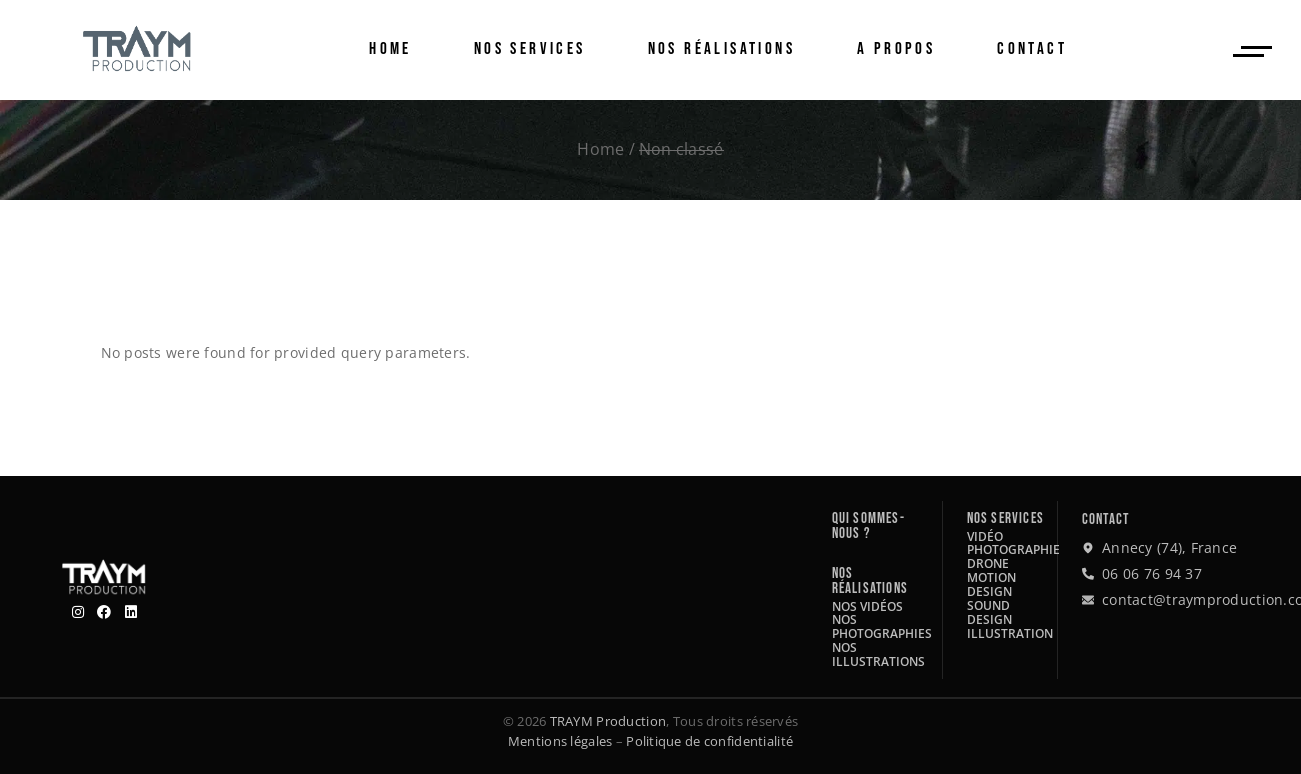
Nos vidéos (867, 606)
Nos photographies (882, 626)
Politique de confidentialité (709, 741)
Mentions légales (560, 741)
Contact (1105, 519)
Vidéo (985, 536)
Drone (988, 563)
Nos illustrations (878, 654)
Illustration (1010, 633)
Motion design (991, 584)
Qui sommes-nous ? (868, 526)
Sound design (989, 612)
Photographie (1013, 549)
